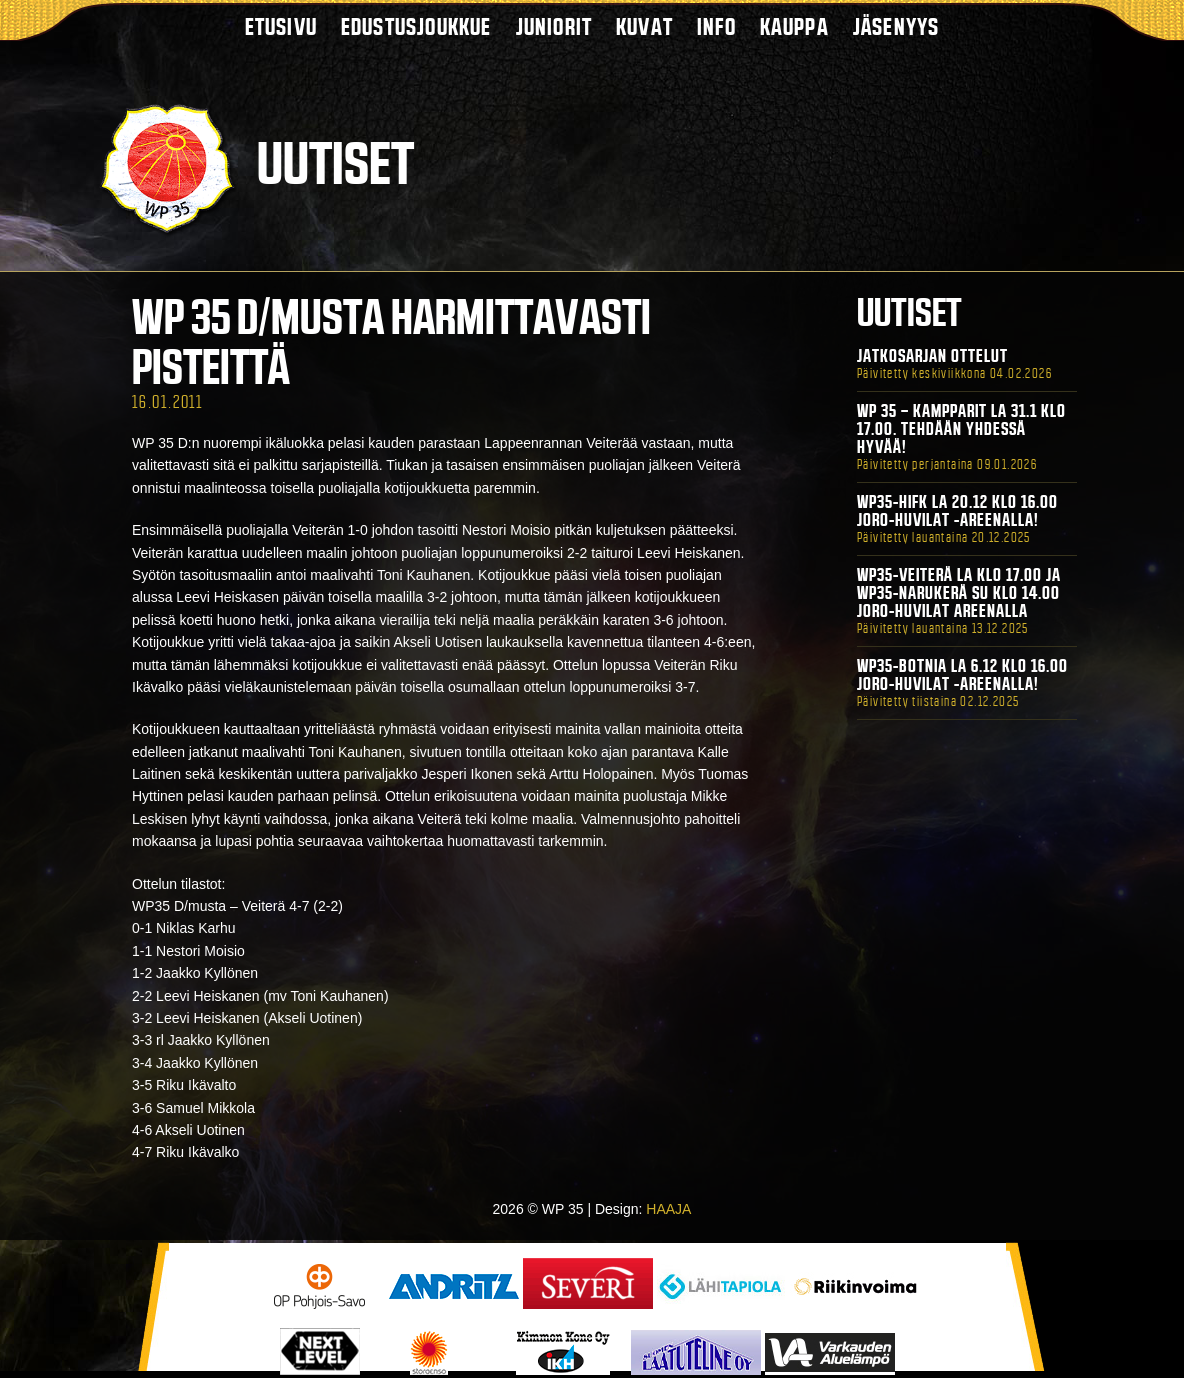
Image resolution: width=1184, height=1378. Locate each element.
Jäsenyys (896, 26)
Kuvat (644, 26)
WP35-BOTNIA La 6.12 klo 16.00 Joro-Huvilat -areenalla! (962, 675)
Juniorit (554, 26)
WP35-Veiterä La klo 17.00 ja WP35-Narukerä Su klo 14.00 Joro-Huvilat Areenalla (959, 593)
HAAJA (668, 1209)
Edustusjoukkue (416, 26)
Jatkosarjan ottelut (932, 356)
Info (716, 26)
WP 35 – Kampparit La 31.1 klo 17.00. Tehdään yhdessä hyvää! (961, 429)
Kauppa (794, 26)
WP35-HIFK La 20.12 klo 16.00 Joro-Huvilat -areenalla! (957, 511)
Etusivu (281, 26)
